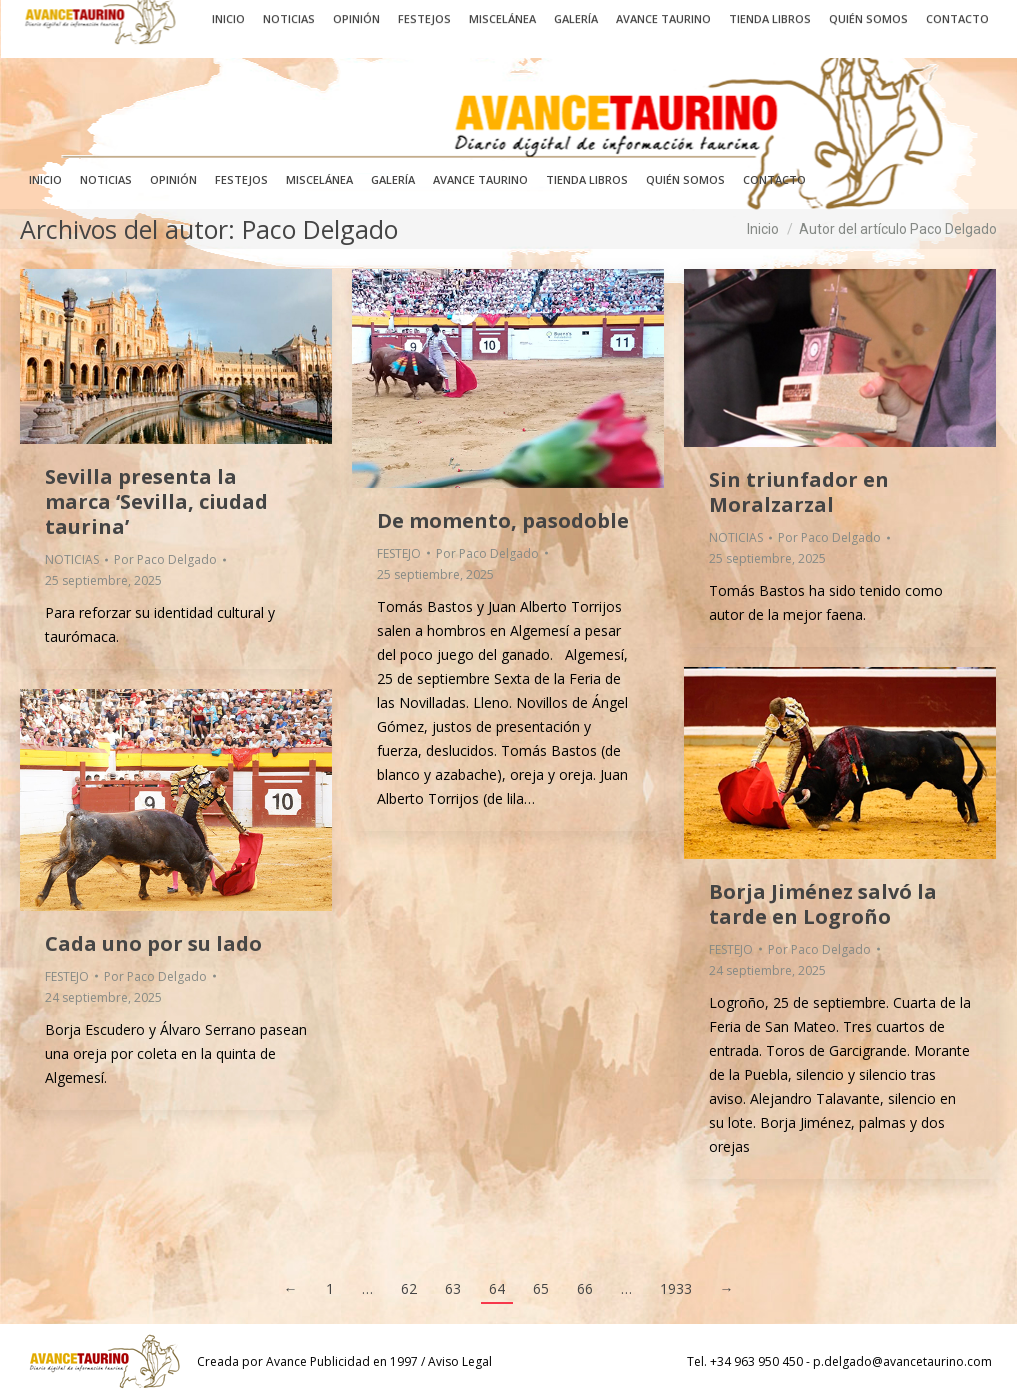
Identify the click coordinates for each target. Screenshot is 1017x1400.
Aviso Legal (460, 1361)
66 (585, 1288)
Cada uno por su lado (153, 943)
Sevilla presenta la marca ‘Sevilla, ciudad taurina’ (156, 501)
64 (497, 1288)
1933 (676, 1288)
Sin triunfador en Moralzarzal (799, 492)
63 (453, 1288)
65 (541, 1288)
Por (165, 559)
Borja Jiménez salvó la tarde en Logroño (823, 904)
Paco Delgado (320, 229)
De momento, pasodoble (503, 520)
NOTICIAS (72, 559)
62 (409, 1288)
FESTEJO (399, 553)
